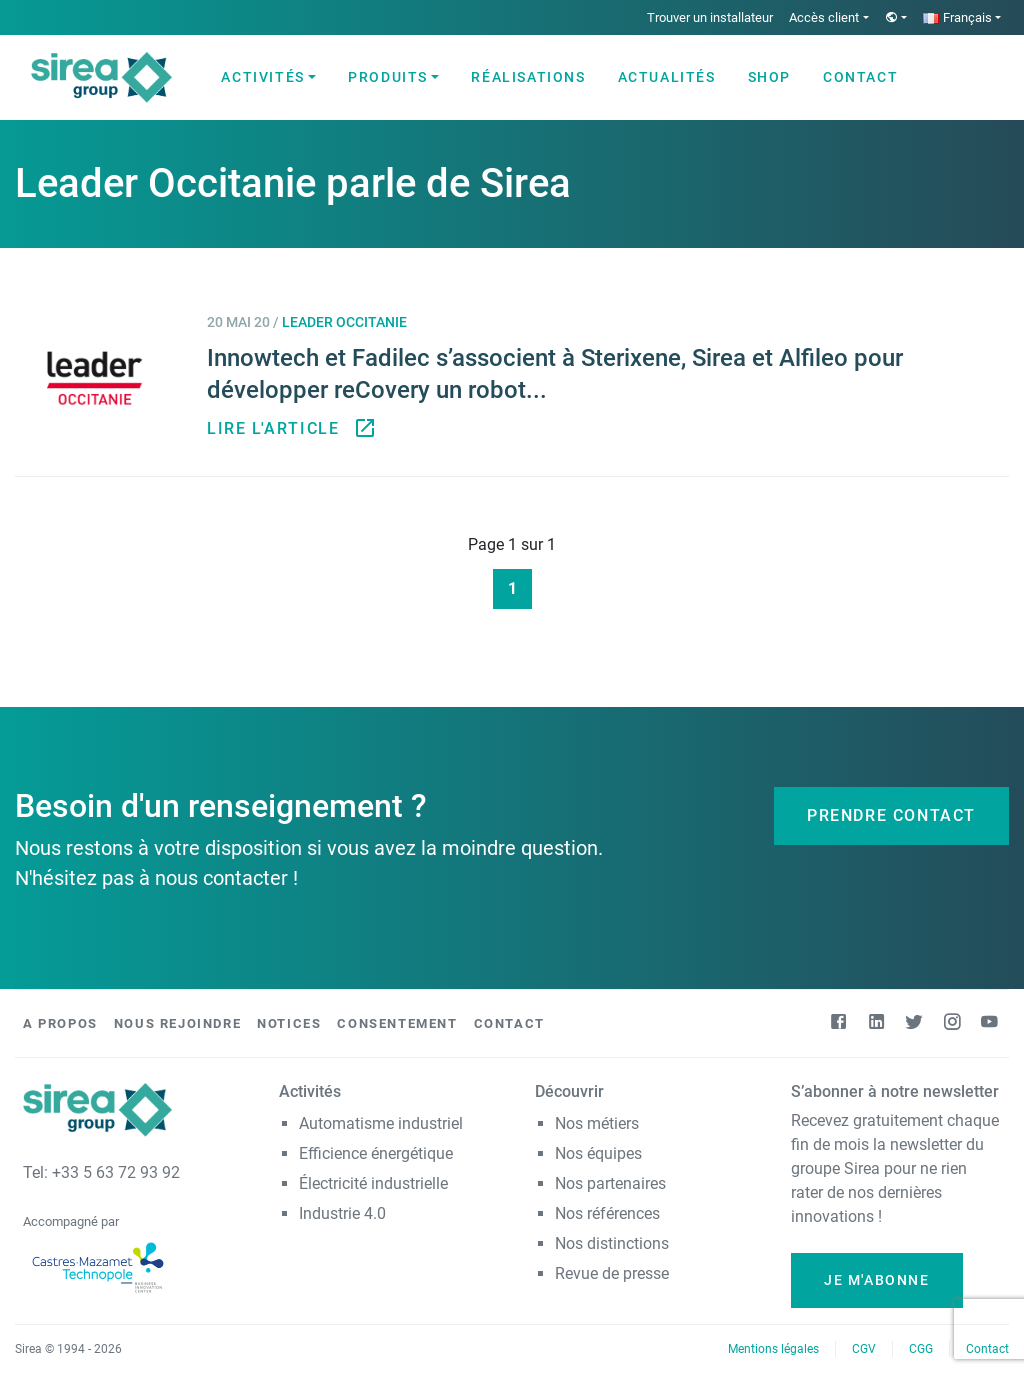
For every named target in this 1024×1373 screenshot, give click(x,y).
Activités (262, 77)
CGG (921, 1349)
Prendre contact (891, 815)
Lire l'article (289, 429)
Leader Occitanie (344, 322)
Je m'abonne (877, 1280)
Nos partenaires (610, 1183)
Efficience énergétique (376, 1153)
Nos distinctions (612, 1243)
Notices (289, 1023)
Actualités (667, 77)
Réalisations (528, 77)
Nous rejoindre (177, 1023)
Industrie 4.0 (342, 1213)
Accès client (824, 17)
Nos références (607, 1213)
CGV (864, 1349)
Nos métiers (597, 1123)
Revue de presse (612, 1273)
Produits (388, 77)
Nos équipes (598, 1153)
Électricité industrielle (373, 1183)
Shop (769, 77)
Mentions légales (773, 1349)
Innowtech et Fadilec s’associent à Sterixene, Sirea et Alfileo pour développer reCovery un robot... (555, 374)
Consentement (397, 1023)
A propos (60, 1023)
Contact (860, 77)
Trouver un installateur (710, 17)
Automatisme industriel (381, 1123)
